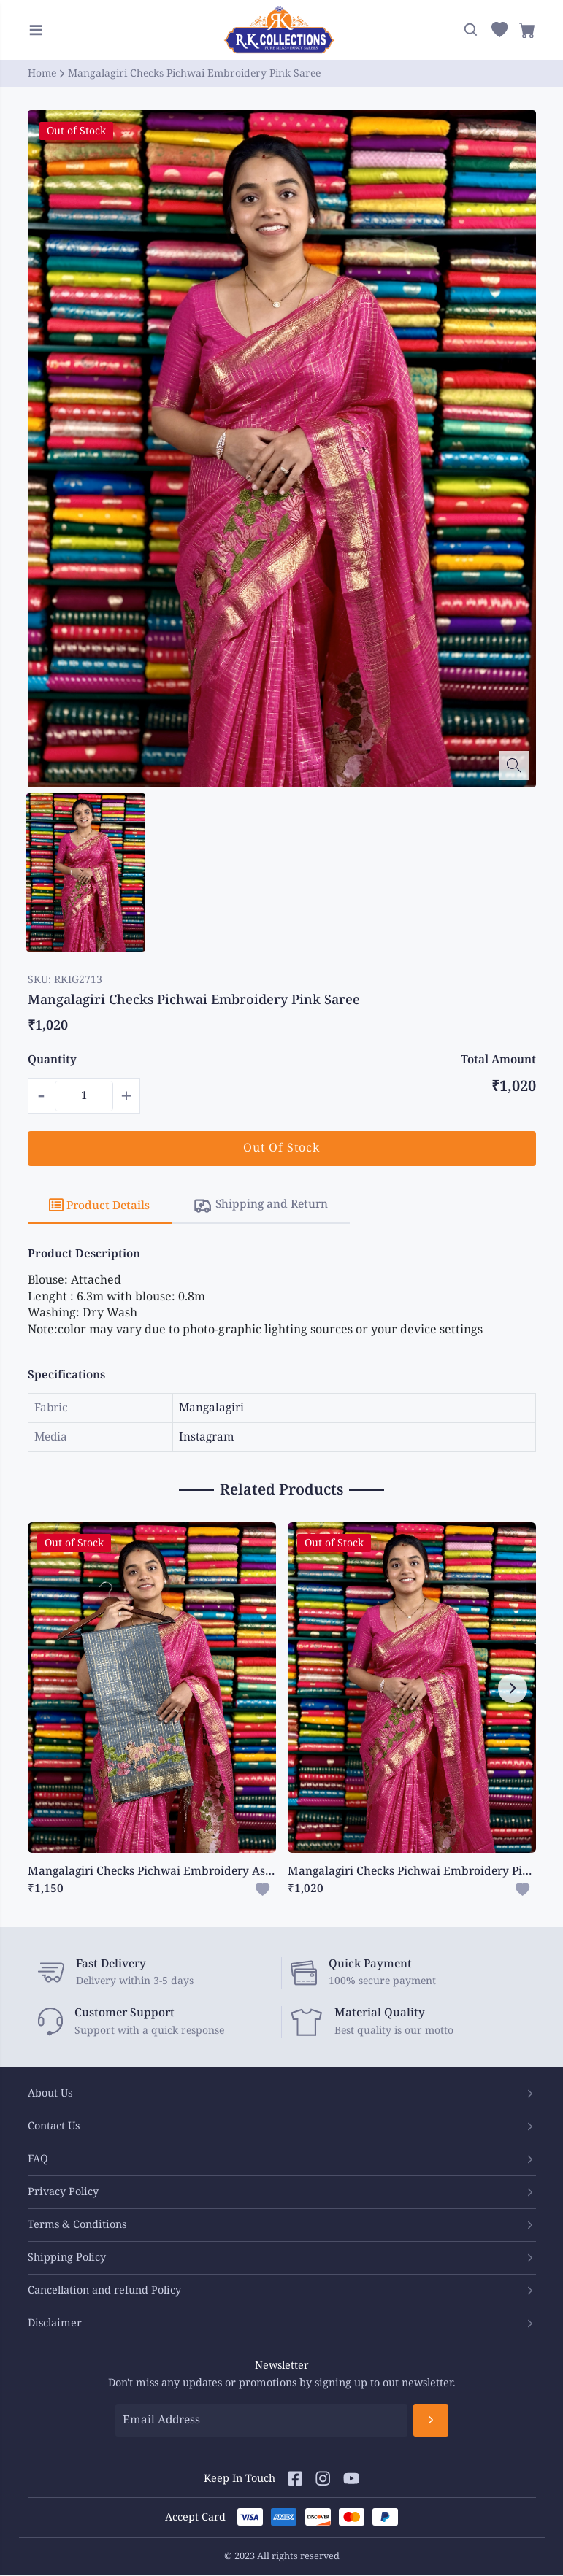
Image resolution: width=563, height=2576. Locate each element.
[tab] (101, 1206)
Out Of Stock (281, 1148)
